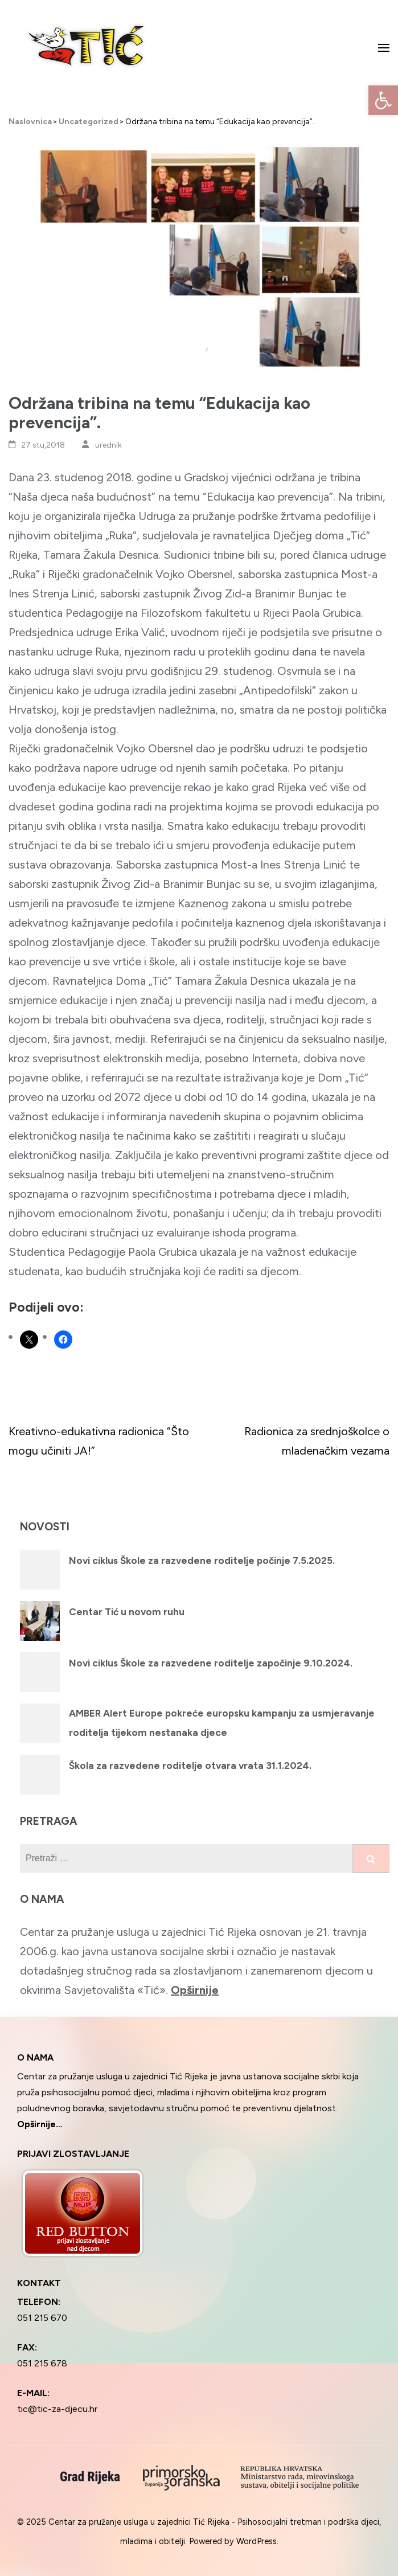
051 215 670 (42, 2317)
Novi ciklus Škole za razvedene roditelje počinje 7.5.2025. (202, 1560)
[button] (383, 100)
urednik (108, 445)
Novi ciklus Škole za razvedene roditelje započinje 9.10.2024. (210, 1663)
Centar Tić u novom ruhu (126, 1611)
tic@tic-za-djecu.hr (57, 2408)
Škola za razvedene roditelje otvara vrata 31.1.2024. (190, 1765)
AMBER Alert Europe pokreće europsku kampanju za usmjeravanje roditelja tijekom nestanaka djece (222, 1722)
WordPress (256, 2541)
